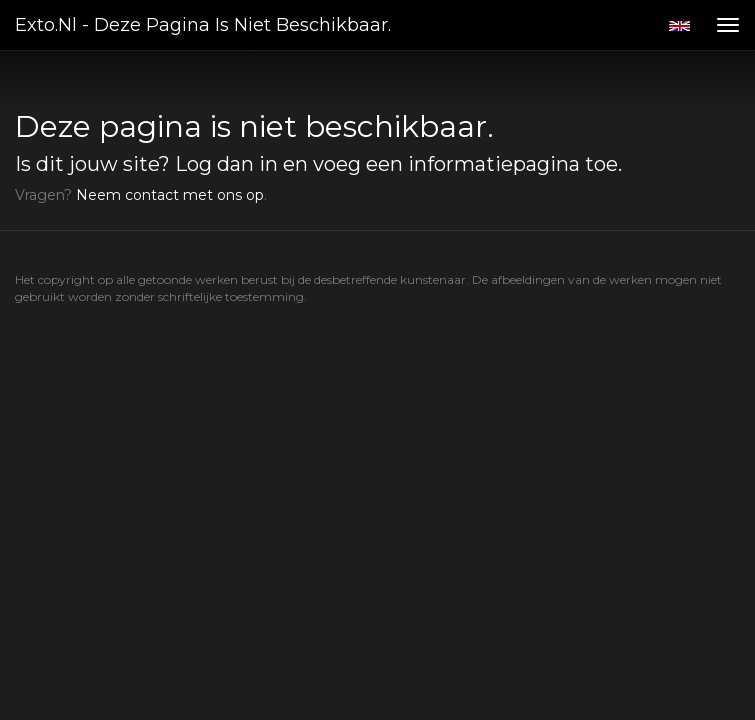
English (679, 26)
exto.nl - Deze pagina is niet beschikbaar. (203, 25)
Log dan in (226, 164)
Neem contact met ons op (170, 195)
